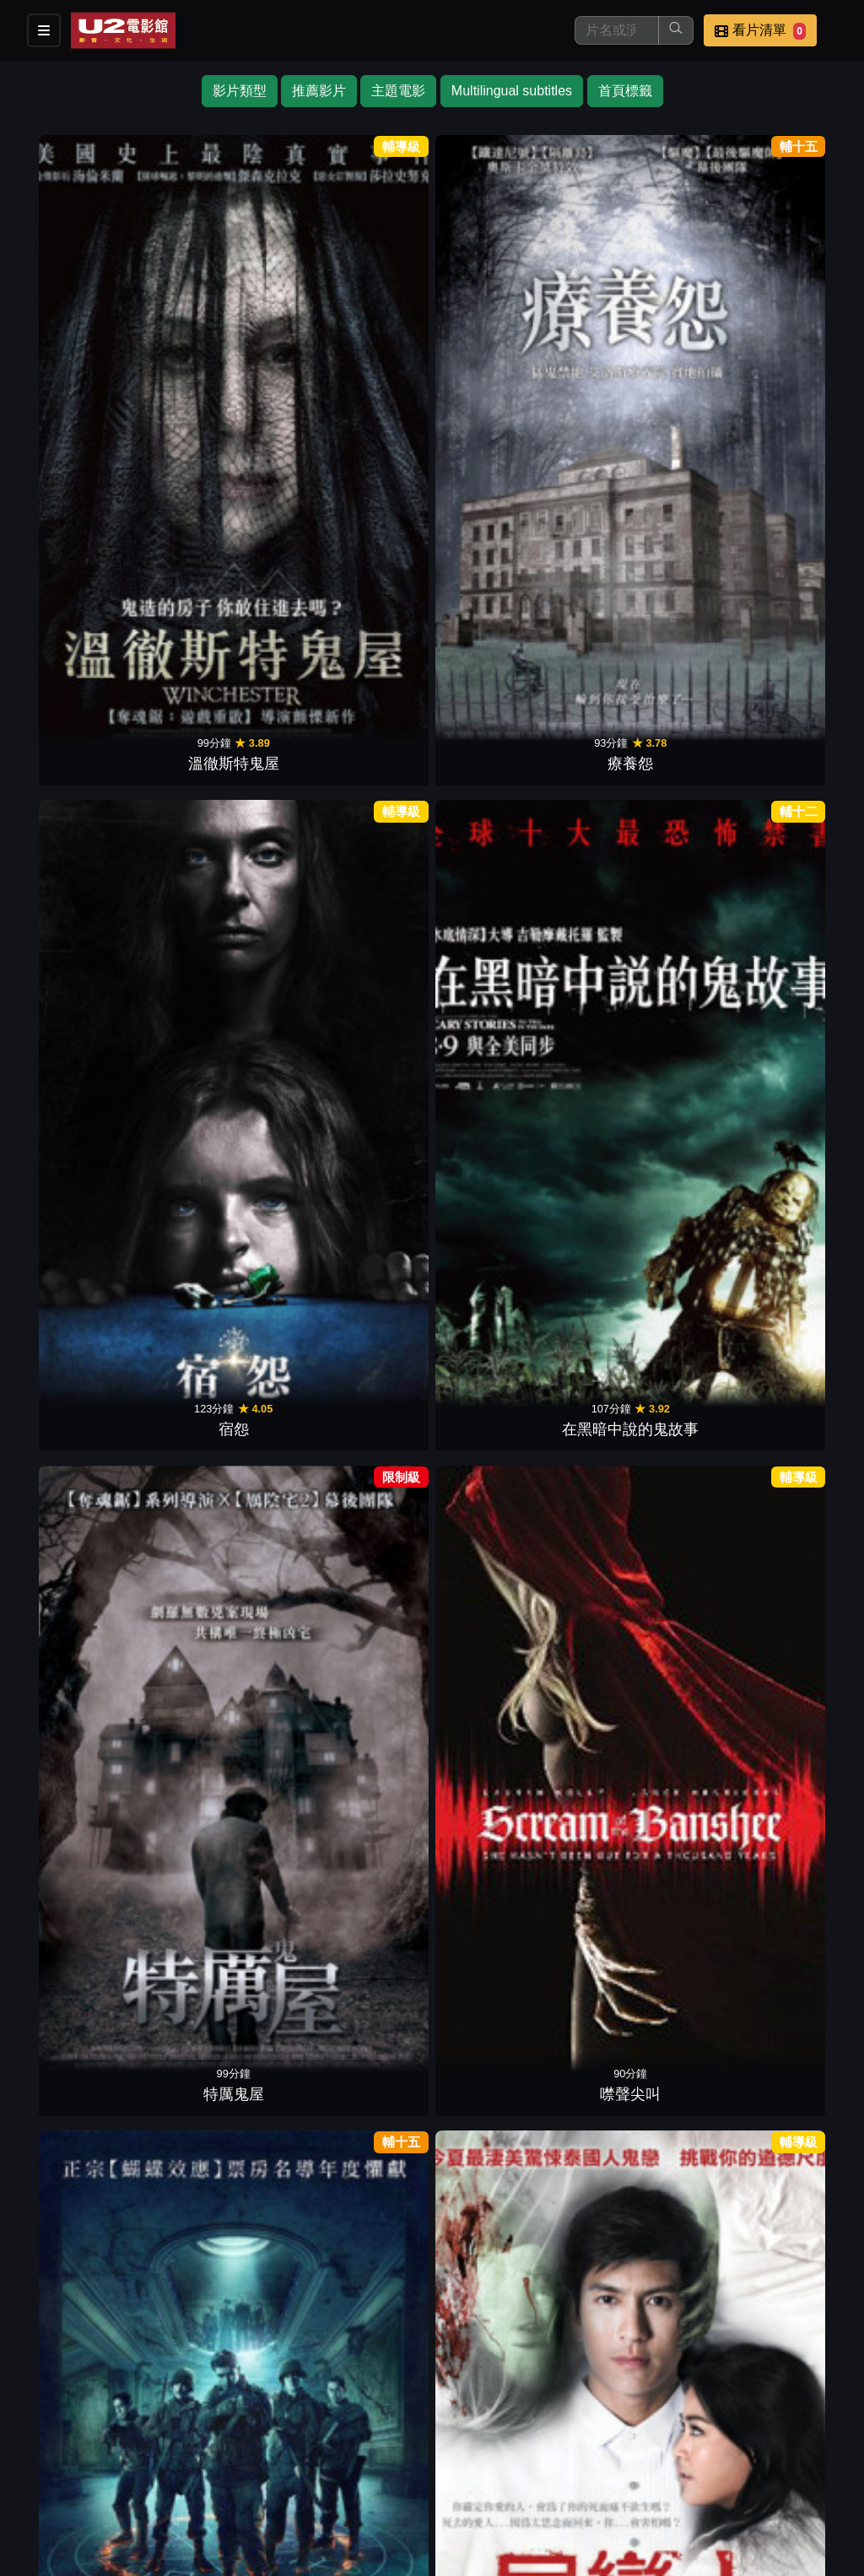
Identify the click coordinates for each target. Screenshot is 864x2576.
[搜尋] (617, 30)
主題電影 (398, 91)
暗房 (643, 828)
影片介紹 (412, 2456)
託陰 (80, 828)
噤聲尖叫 (783, 334)
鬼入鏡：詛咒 (502, 1323)
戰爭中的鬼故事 (80, 581)
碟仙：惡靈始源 (80, 1075)
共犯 (643, 1817)
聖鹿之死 (783, 1075)
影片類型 (240, 91)
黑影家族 (221, 828)
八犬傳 (784, 2064)
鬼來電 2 (361, 581)
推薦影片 (319, 91)
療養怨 (221, 334)
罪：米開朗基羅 (502, 1817)
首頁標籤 (625, 91)
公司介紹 (494, 2490)
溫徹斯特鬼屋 (80, 334)
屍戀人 (221, 581)
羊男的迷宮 (784, 1570)
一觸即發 (643, 2064)
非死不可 (362, 1323)
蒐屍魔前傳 (502, 1570)
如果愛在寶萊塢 (362, 2064)
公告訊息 (660, 2456)
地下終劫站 (221, 1323)
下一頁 (432, 2376)
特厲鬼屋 (643, 334)
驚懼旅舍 (221, 1570)
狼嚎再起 (221, 2064)
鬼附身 (643, 1075)
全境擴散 (783, 1817)
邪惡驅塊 (221, 1075)
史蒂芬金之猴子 (784, 1323)
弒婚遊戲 (643, 581)
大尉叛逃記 (80, 1817)
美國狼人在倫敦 (362, 1570)
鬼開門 (362, 1075)
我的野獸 (502, 581)
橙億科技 (460, 2554)
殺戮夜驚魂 (784, 828)
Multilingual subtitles (511, 91)
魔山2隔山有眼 (362, 828)
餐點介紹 (494, 2456)
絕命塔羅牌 (80, 1570)
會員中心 (577, 2490)
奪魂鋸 (80, 1323)
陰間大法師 (362, 2311)
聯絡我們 (743, 2456)
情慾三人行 (784, 581)
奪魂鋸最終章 (80, 2064)
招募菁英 (412, 2490)
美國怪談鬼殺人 (502, 828)
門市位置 (577, 2456)
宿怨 (362, 334)
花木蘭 (221, 1817)
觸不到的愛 (362, 1817)
